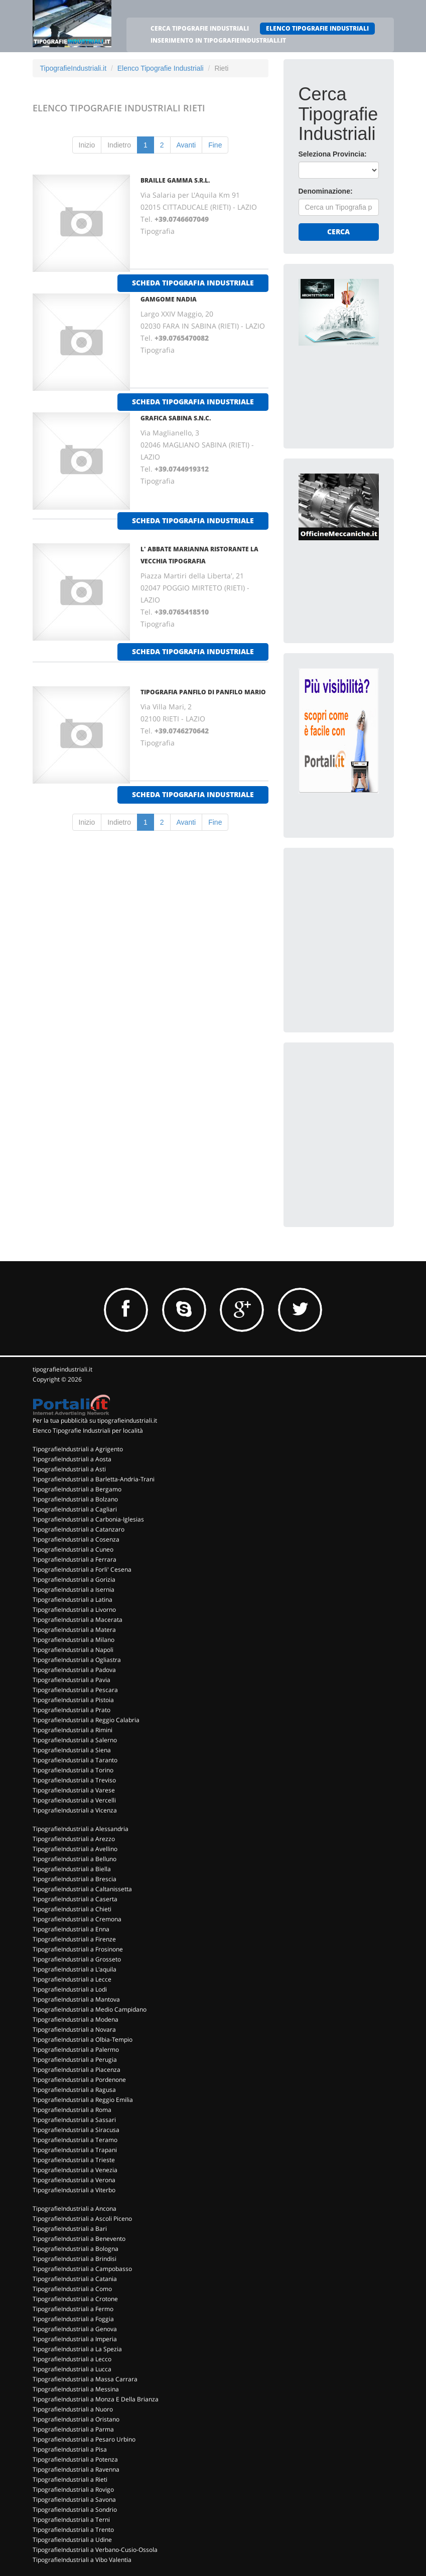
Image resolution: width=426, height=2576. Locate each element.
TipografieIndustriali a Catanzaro (78, 1529)
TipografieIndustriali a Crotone (75, 2299)
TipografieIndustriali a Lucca (72, 2369)
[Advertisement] (362, 925)
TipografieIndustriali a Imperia (75, 2339)
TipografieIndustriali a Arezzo (74, 1839)
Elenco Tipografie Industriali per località (88, 1430)
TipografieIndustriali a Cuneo (73, 1549)
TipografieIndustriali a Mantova (76, 1999)
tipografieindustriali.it (62, 1369)
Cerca (338, 231)
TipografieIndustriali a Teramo (75, 2140)
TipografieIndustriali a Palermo (76, 2049)
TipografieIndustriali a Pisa (70, 2449)
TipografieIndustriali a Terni (71, 2519)
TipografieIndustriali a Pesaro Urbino (84, 2439)
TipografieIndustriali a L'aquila (74, 1969)
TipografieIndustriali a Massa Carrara (85, 2379)
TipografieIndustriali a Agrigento (78, 1449)
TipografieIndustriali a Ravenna (76, 2469)
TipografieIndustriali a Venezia (75, 2170)
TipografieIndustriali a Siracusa (76, 2130)
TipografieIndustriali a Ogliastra (77, 1659)
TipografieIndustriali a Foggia (73, 2319)
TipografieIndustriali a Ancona (74, 2208)
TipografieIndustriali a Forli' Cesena (82, 1569)
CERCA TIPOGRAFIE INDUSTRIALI (200, 28)
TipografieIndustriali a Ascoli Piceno (82, 2218)
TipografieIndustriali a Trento (73, 2529)
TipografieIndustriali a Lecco (72, 2359)
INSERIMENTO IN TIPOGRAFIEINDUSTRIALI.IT (218, 40)
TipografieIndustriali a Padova (74, 1669)
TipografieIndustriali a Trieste (74, 2160)
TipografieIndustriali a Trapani (75, 2150)
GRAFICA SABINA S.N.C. (175, 418)
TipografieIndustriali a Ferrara (74, 1559)
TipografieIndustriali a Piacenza (76, 2069)
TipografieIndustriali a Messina (76, 2389)
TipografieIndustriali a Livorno (74, 1609)
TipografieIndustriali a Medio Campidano (90, 2009)
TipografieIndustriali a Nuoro (73, 2409)
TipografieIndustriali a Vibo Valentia (82, 2559)
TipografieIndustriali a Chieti (72, 1909)
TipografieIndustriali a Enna (71, 1929)
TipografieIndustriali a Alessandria (80, 1829)
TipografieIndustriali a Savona (74, 2499)
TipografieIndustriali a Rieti (70, 2479)
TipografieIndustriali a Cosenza (76, 1539)
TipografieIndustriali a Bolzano (75, 1499)
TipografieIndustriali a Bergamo (77, 1489)
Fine (215, 145)
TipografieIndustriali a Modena (75, 2019)
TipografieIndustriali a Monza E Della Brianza (96, 2399)
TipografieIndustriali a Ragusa (74, 2089)
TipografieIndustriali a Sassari (74, 2119)
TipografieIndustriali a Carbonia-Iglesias (88, 1519)
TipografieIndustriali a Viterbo (74, 2190)
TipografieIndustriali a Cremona (77, 1919)
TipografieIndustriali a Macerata (77, 1619)
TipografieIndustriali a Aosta (72, 1459)
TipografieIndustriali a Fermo (73, 2309)
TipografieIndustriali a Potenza (75, 2459)
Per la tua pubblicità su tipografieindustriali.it (95, 1420)
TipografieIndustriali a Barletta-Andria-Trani (94, 1479)
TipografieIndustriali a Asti (69, 1469)
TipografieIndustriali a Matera (74, 1629)
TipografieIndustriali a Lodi (70, 1989)
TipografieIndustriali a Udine (72, 2539)
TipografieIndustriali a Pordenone (79, 2079)
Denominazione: (326, 191)
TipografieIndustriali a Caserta (75, 1899)
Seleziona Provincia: (333, 154)
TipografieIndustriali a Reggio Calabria (86, 1720)
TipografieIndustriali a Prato (71, 1710)
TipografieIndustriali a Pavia (71, 1680)
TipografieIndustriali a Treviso (74, 1780)
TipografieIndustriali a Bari (70, 2228)
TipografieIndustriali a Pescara (75, 1690)
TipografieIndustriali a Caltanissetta (82, 1889)
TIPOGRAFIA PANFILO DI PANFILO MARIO (203, 692)
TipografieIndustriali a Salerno (75, 1740)
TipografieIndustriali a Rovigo (73, 2489)
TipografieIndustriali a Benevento (79, 2238)
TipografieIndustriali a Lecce (72, 1979)
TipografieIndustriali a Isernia (73, 1589)
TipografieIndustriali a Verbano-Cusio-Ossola (95, 2549)
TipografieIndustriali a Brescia (74, 1879)
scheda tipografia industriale (193, 282)
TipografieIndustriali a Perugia (75, 2059)
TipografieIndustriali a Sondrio (75, 2509)
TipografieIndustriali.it (73, 68)
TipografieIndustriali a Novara (74, 2029)
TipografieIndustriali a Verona (74, 2180)
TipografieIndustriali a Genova (75, 2329)
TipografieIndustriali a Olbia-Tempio (82, 2039)
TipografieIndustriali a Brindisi (74, 2258)
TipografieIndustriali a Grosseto (77, 1959)
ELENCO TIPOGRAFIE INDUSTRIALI (317, 28)
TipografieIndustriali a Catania (75, 2279)
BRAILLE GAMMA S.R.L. (175, 180)
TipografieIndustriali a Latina (72, 1599)
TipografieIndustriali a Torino (73, 1770)
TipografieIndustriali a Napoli (73, 1649)
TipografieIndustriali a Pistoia (73, 1700)
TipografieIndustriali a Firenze (74, 1939)
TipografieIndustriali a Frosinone (78, 1949)
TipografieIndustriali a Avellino (75, 1849)
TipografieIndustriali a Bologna (75, 2248)
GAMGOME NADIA (168, 299)
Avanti (186, 145)
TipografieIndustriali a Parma (73, 2429)
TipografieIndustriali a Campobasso (82, 2268)
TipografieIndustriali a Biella (72, 1869)
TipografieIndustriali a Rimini (72, 1730)
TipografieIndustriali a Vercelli (74, 1800)
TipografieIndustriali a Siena (72, 1750)
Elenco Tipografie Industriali (160, 68)
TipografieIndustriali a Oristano (76, 2419)
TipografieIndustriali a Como (72, 2289)
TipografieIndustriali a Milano (73, 1639)
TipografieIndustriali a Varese (74, 1790)
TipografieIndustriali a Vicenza (75, 1810)
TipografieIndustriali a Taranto (75, 1760)
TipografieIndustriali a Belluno (74, 1859)
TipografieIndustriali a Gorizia (74, 1579)
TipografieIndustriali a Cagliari (75, 1509)
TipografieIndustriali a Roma (72, 2109)
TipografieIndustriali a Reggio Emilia (83, 2099)
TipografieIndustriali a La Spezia (77, 2349)
